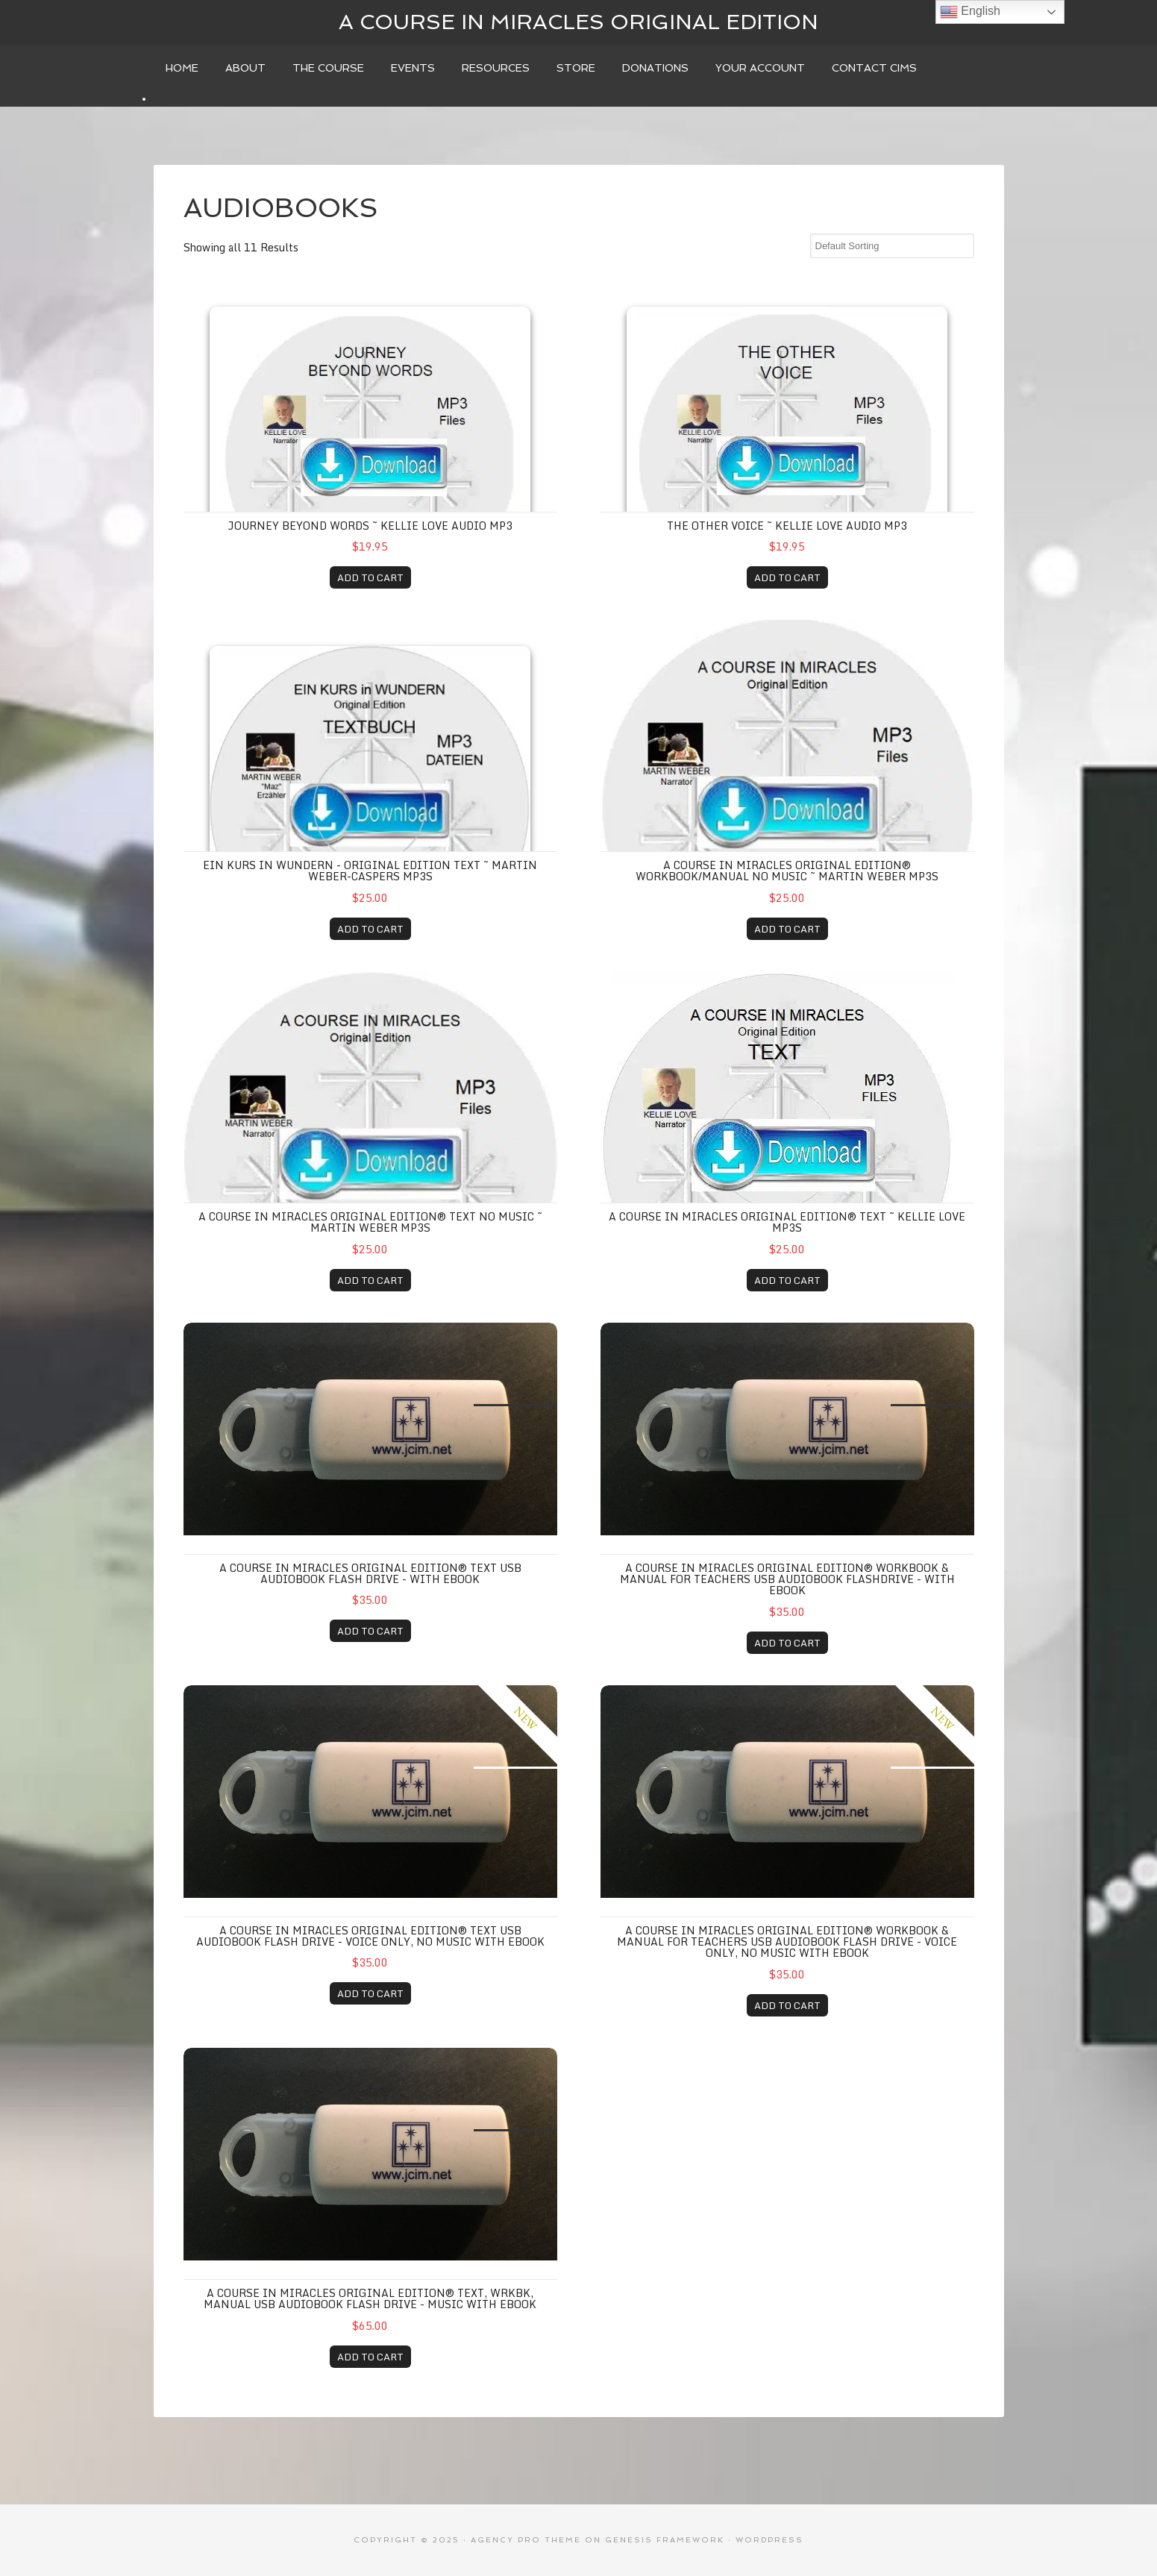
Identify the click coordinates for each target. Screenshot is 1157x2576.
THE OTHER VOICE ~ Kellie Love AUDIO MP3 (787, 525)
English (970, 12)
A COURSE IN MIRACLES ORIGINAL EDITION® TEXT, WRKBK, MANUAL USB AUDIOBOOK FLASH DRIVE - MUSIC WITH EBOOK (370, 2298)
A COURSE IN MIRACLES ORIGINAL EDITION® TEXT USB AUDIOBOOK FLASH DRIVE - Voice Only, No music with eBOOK (370, 1936)
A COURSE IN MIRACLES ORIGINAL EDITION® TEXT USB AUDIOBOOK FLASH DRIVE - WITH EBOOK (370, 1573)
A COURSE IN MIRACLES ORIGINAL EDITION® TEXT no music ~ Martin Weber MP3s (370, 1222)
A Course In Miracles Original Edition (578, 22)
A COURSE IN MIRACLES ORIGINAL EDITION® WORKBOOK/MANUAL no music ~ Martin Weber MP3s (787, 870)
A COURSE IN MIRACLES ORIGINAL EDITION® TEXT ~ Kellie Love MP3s (787, 1222)
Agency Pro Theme (526, 2540)
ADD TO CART (370, 577)
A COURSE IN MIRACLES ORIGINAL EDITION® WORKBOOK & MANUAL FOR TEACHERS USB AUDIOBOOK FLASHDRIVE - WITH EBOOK (787, 1579)
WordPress (769, 2540)
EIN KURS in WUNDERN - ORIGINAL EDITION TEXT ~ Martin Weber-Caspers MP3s (370, 870)
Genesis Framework (664, 2540)
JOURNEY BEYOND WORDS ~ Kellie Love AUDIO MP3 (370, 525)
